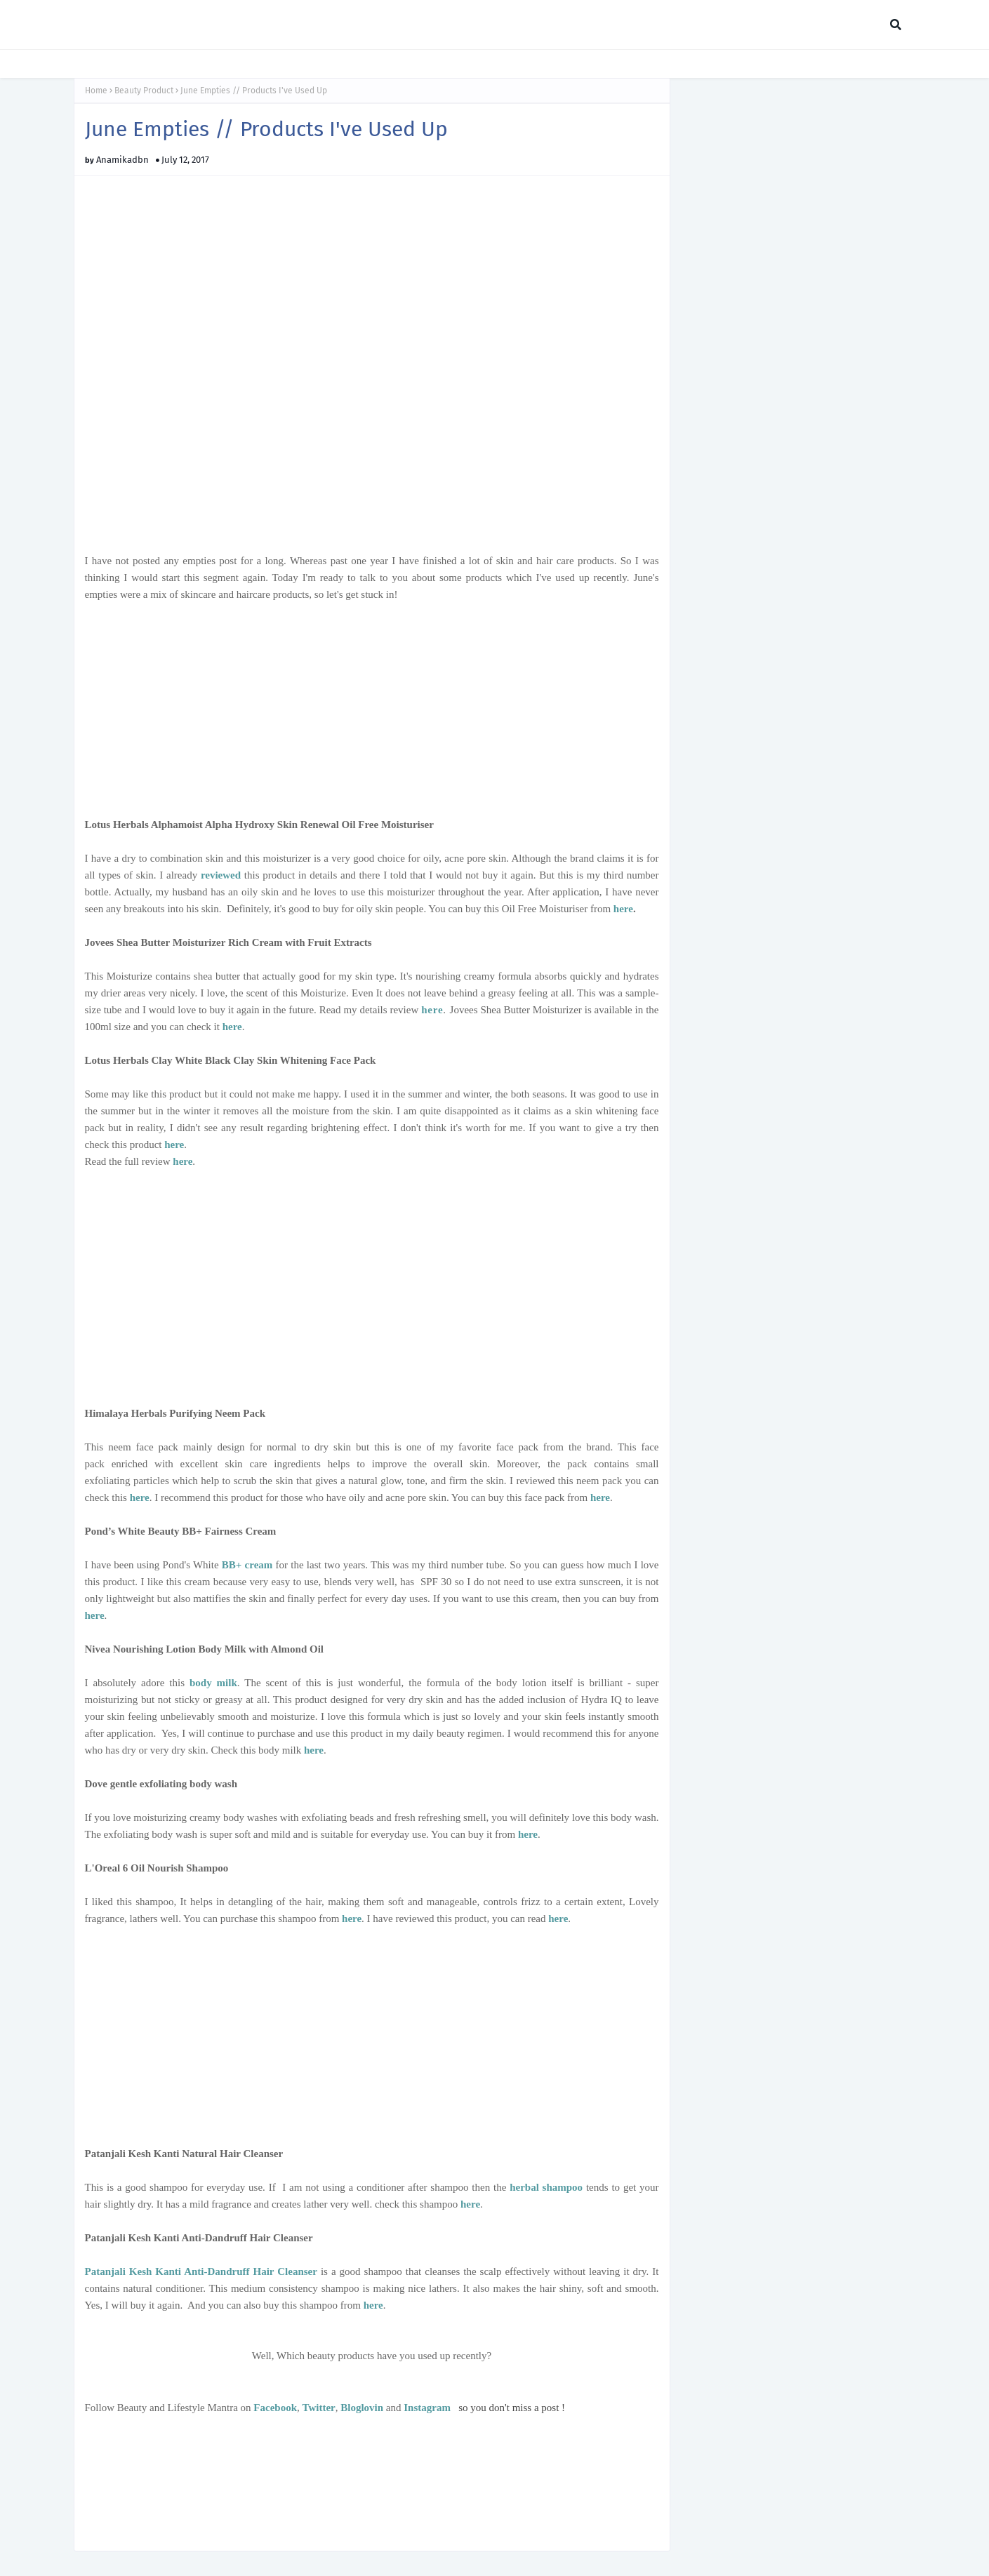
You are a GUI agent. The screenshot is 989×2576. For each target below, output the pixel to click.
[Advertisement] (372, 701)
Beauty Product (143, 90)
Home (96, 90)
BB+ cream (247, 1564)
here (623, 908)
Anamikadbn (122, 159)
